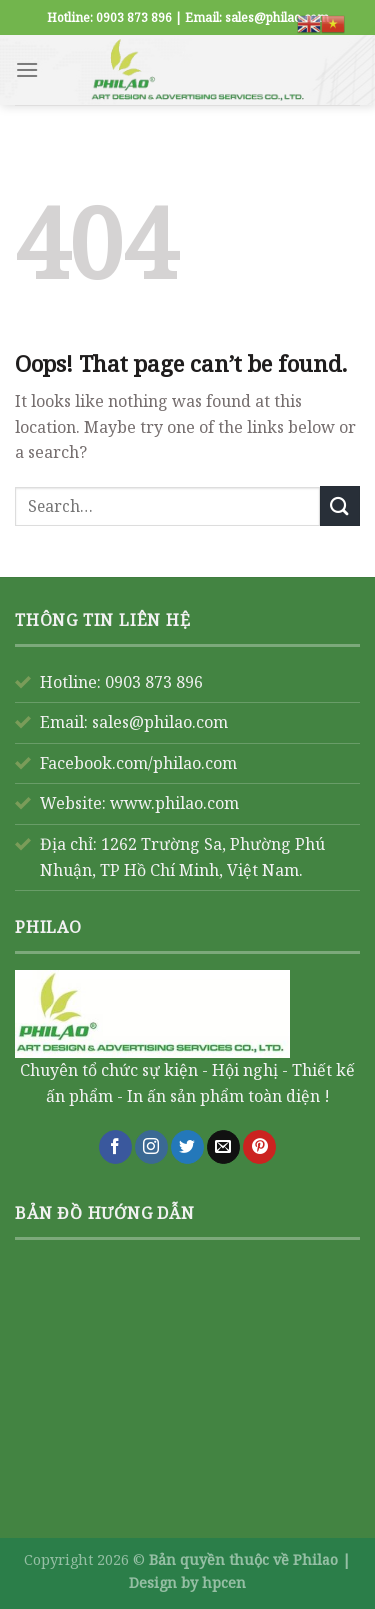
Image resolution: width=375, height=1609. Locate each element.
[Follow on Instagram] (151, 1147)
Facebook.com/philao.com (138, 763)
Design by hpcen (187, 1582)
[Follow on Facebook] (115, 1147)
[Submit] (340, 505)
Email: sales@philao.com (134, 722)
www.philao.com (174, 803)
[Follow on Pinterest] (259, 1147)
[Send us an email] (223, 1147)
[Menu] (27, 69)
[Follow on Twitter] (187, 1147)
